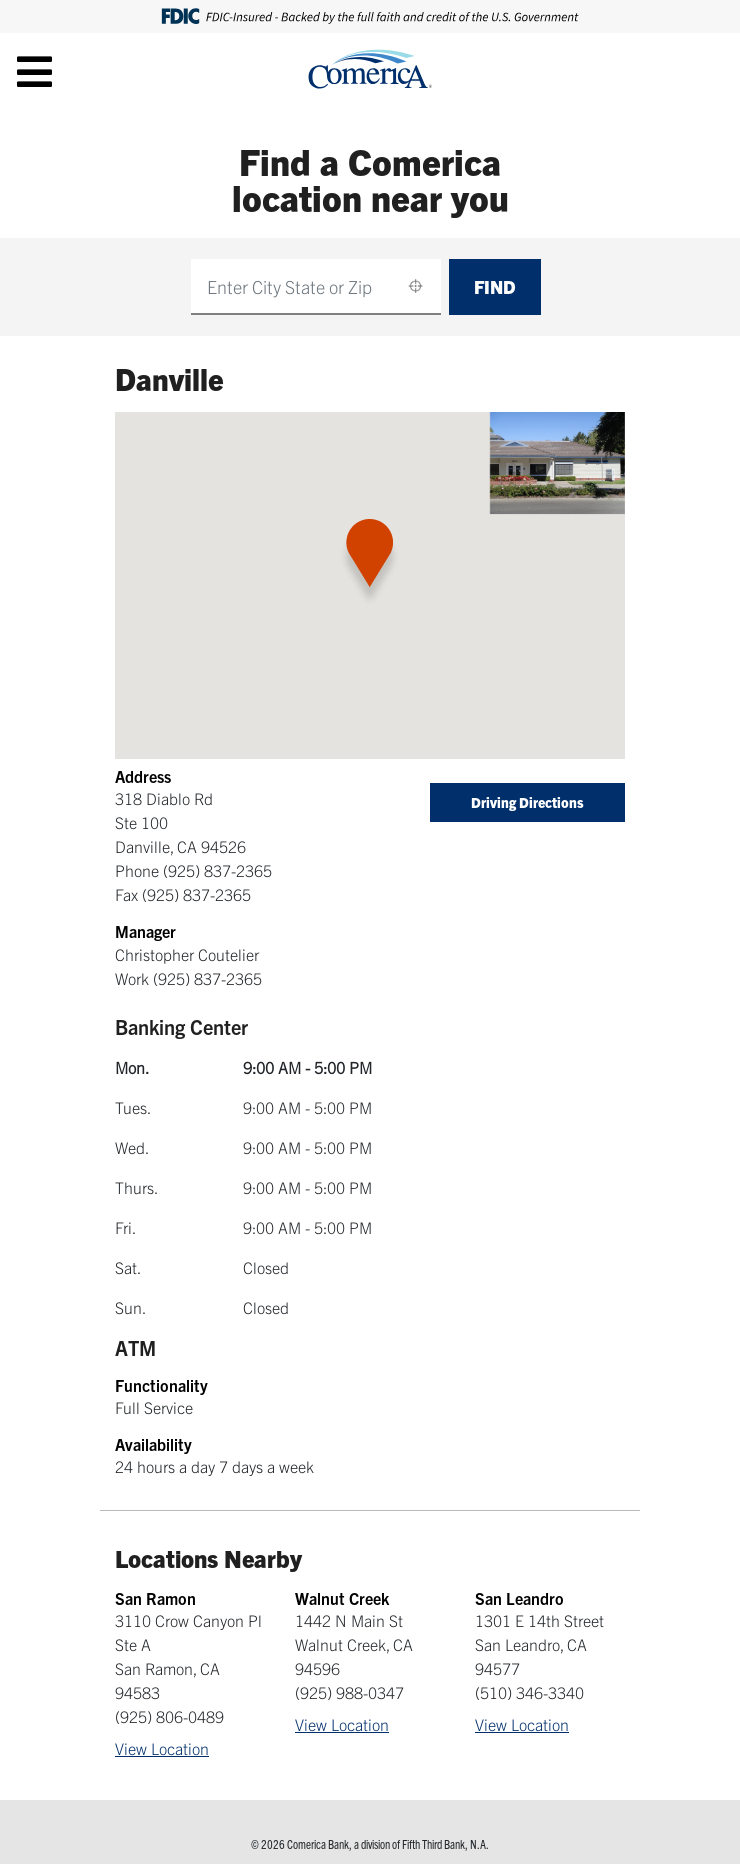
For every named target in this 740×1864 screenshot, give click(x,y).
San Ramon (155, 1598)
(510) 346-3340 (529, 1692)
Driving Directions (527, 802)
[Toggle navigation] (34, 71)
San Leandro (519, 1598)
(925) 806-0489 (169, 1716)
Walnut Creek (342, 1598)
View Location (162, 1748)
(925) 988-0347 (349, 1692)
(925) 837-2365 (217, 870)
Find (495, 286)
